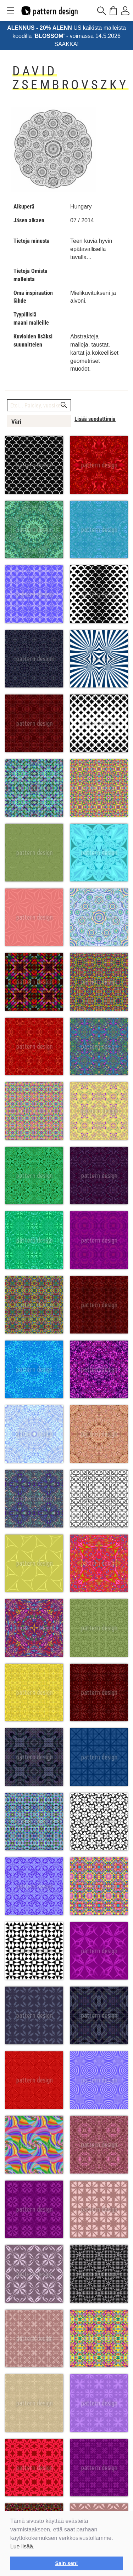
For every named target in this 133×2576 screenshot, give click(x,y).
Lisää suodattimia (95, 419)
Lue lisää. (22, 2546)
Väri (16, 421)
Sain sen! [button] (66, 2563)
